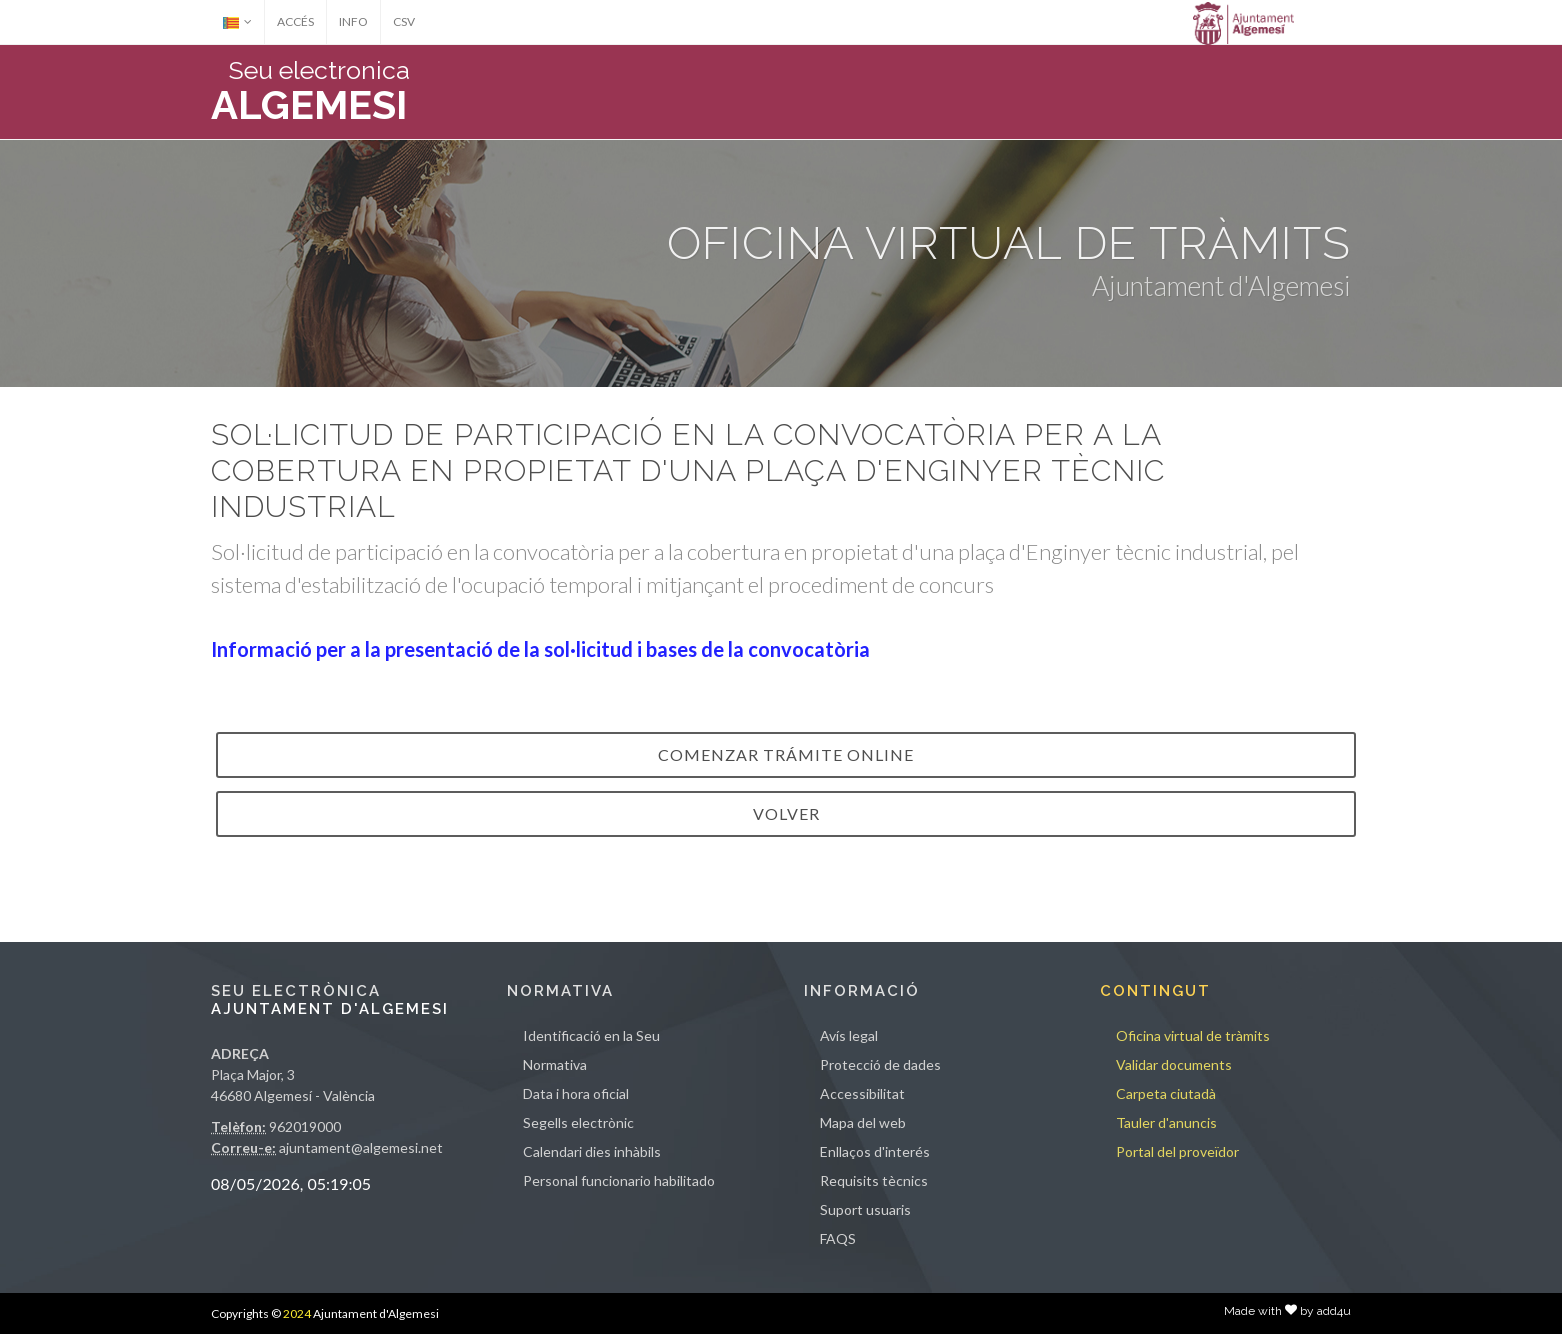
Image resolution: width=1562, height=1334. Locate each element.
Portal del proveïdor (1177, 1151)
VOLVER (786, 813)
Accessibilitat (862, 1093)
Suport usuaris (865, 1209)
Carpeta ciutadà (1166, 1093)
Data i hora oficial (576, 1093)
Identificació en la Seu (591, 1035)
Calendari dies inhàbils (592, 1151)
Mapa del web (863, 1122)
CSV (404, 21)
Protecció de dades (880, 1064)
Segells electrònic (578, 1122)
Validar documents (1174, 1064)
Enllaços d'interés (875, 1151)
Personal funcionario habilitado (619, 1180)
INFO (353, 21)
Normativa (555, 1064)
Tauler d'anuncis (1166, 1122)
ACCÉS (295, 21)
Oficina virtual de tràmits (1193, 1035)
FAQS (838, 1238)
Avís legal (849, 1035)
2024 (297, 1313)
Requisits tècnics (874, 1180)
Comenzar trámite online (786, 754)
